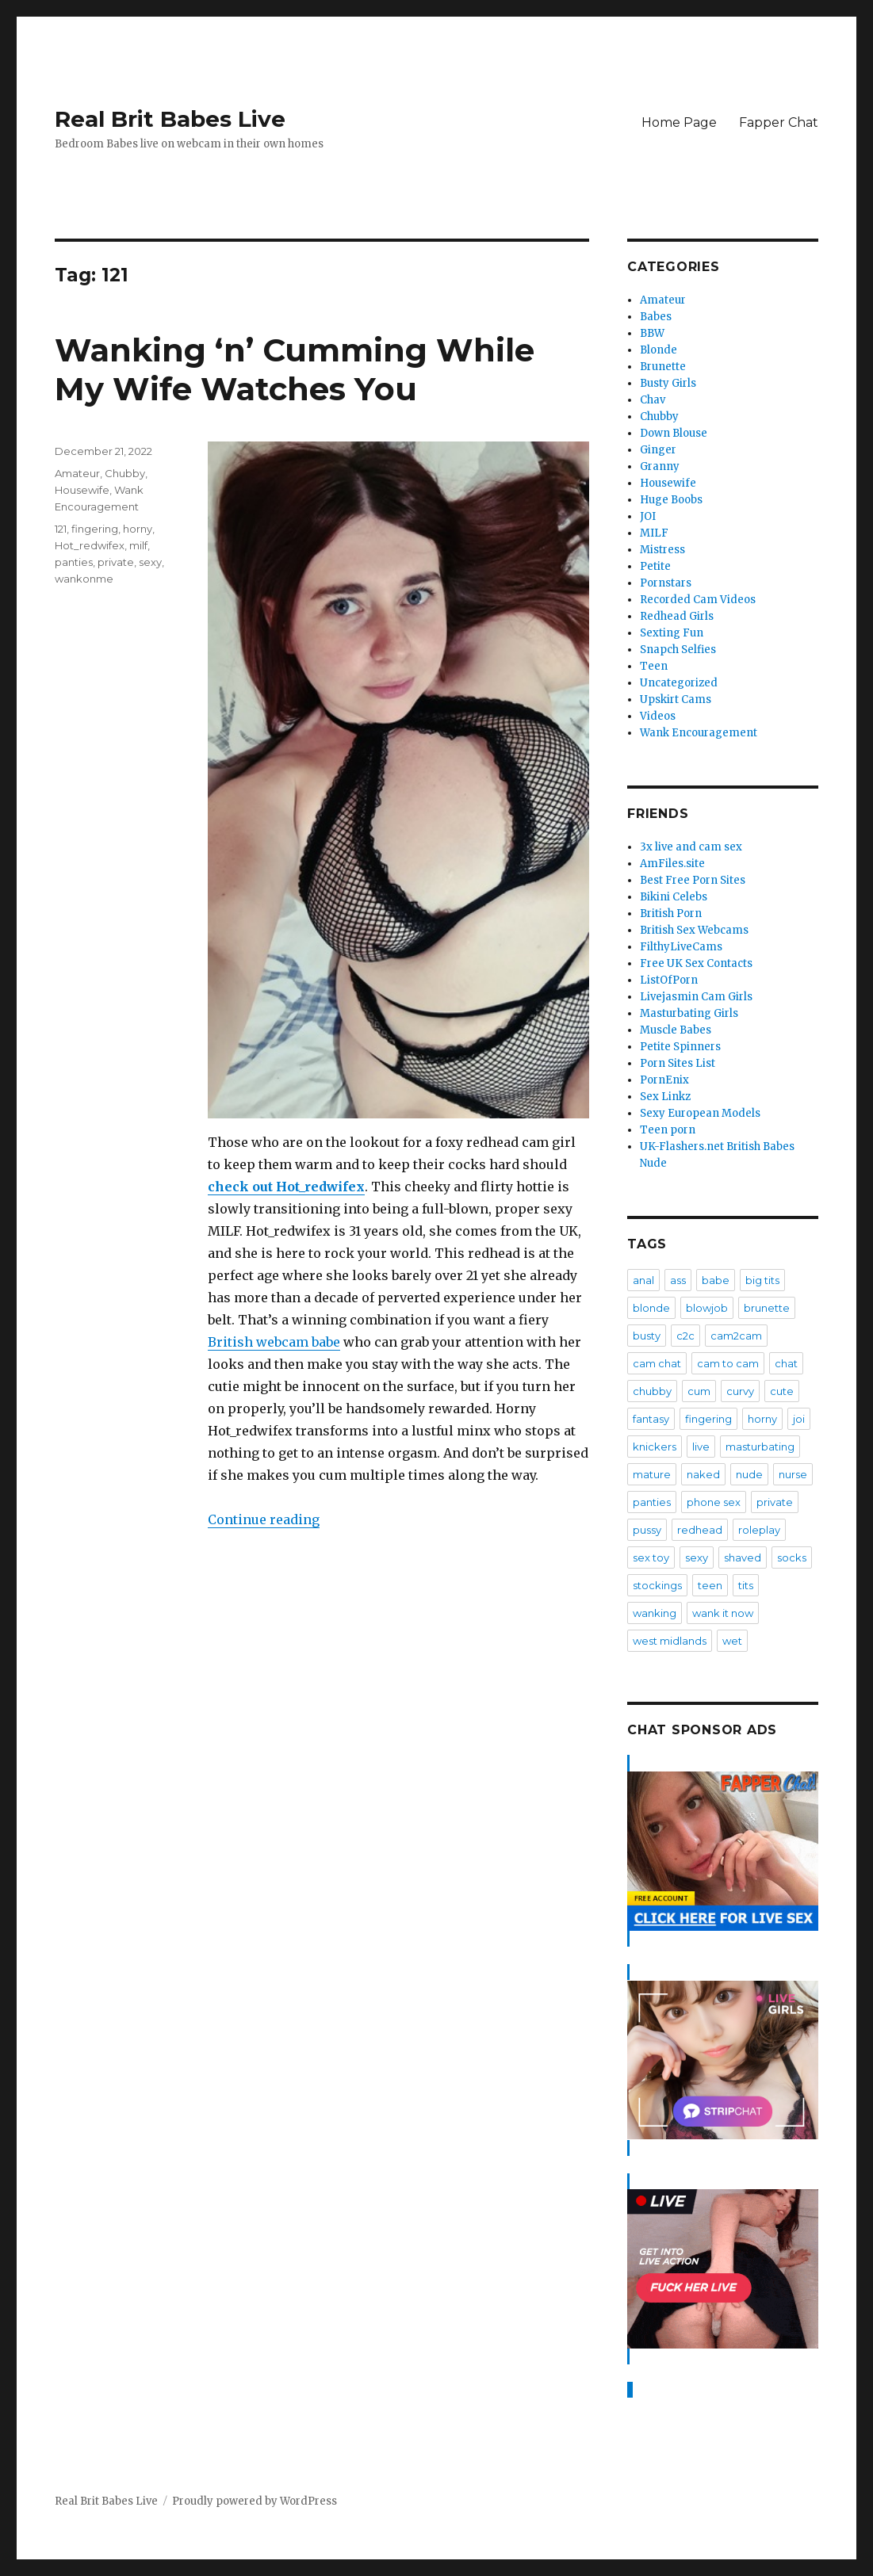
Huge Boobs (671, 499)
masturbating (760, 1446)
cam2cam (736, 1335)
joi (799, 1418)
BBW (652, 333)
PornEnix (664, 1080)
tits (745, 1585)
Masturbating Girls (689, 1013)
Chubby (125, 473)
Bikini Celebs (673, 897)
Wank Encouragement (698, 733)
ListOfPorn (669, 980)
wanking (654, 1613)
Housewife (82, 489)
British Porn (671, 913)
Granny (660, 466)
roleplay (759, 1529)
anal (643, 1280)
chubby (652, 1391)
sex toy (651, 1557)
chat (786, 1363)
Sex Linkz (665, 1096)
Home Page (679, 122)
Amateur (77, 473)
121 (61, 528)
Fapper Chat (778, 122)
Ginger (658, 450)
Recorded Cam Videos (698, 599)
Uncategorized (679, 683)
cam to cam (728, 1363)
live (701, 1446)
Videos (658, 716)
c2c (685, 1335)
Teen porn (667, 1130)
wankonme (84, 578)
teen (710, 1585)
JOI (648, 516)
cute (782, 1391)
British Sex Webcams (694, 930)
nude (749, 1474)
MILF (654, 533)
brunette (767, 1307)
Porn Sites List (677, 1063)
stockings (657, 1585)
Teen (654, 666)
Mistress (662, 549)
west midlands (669, 1640)
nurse (793, 1474)
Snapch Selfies (678, 649)
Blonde (658, 350)
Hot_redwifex (89, 545)
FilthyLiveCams (681, 947)
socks (791, 1557)
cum (698, 1391)
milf (138, 545)
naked (703, 1474)
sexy (150, 562)
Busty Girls (668, 383)
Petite (655, 566)
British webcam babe (274, 1342)
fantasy (651, 1418)
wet (732, 1640)
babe (715, 1280)
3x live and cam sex (691, 847)
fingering (94, 528)
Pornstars (665, 583)
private (116, 562)
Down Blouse (673, 433)
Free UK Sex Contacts (696, 963)
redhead (699, 1529)
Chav (652, 400)
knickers (654, 1446)
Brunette (663, 366)
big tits (762, 1280)
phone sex (714, 1502)
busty (646, 1335)
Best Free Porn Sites (692, 880)
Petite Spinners (680, 1046)
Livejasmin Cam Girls (696, 996)
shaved (742, 1557)
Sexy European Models (700, 1113)
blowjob (707, 1307)
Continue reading (264, 1519)
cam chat (657, 1363)
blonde (651, 1307)
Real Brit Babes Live (170, 118)
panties (74, 562)
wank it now (722, 1613)
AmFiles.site (672, 863)
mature (652, 1474)
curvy (740, 1391)
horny (137, 528)
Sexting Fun (671, 633)
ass (678, 1280)
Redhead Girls (677, 616)
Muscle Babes (675, 1030)
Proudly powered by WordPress (254, 2501)
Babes (656, 316)
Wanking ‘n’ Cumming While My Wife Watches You (294, 369)
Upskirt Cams (675, 699)
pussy (647, 1529)
